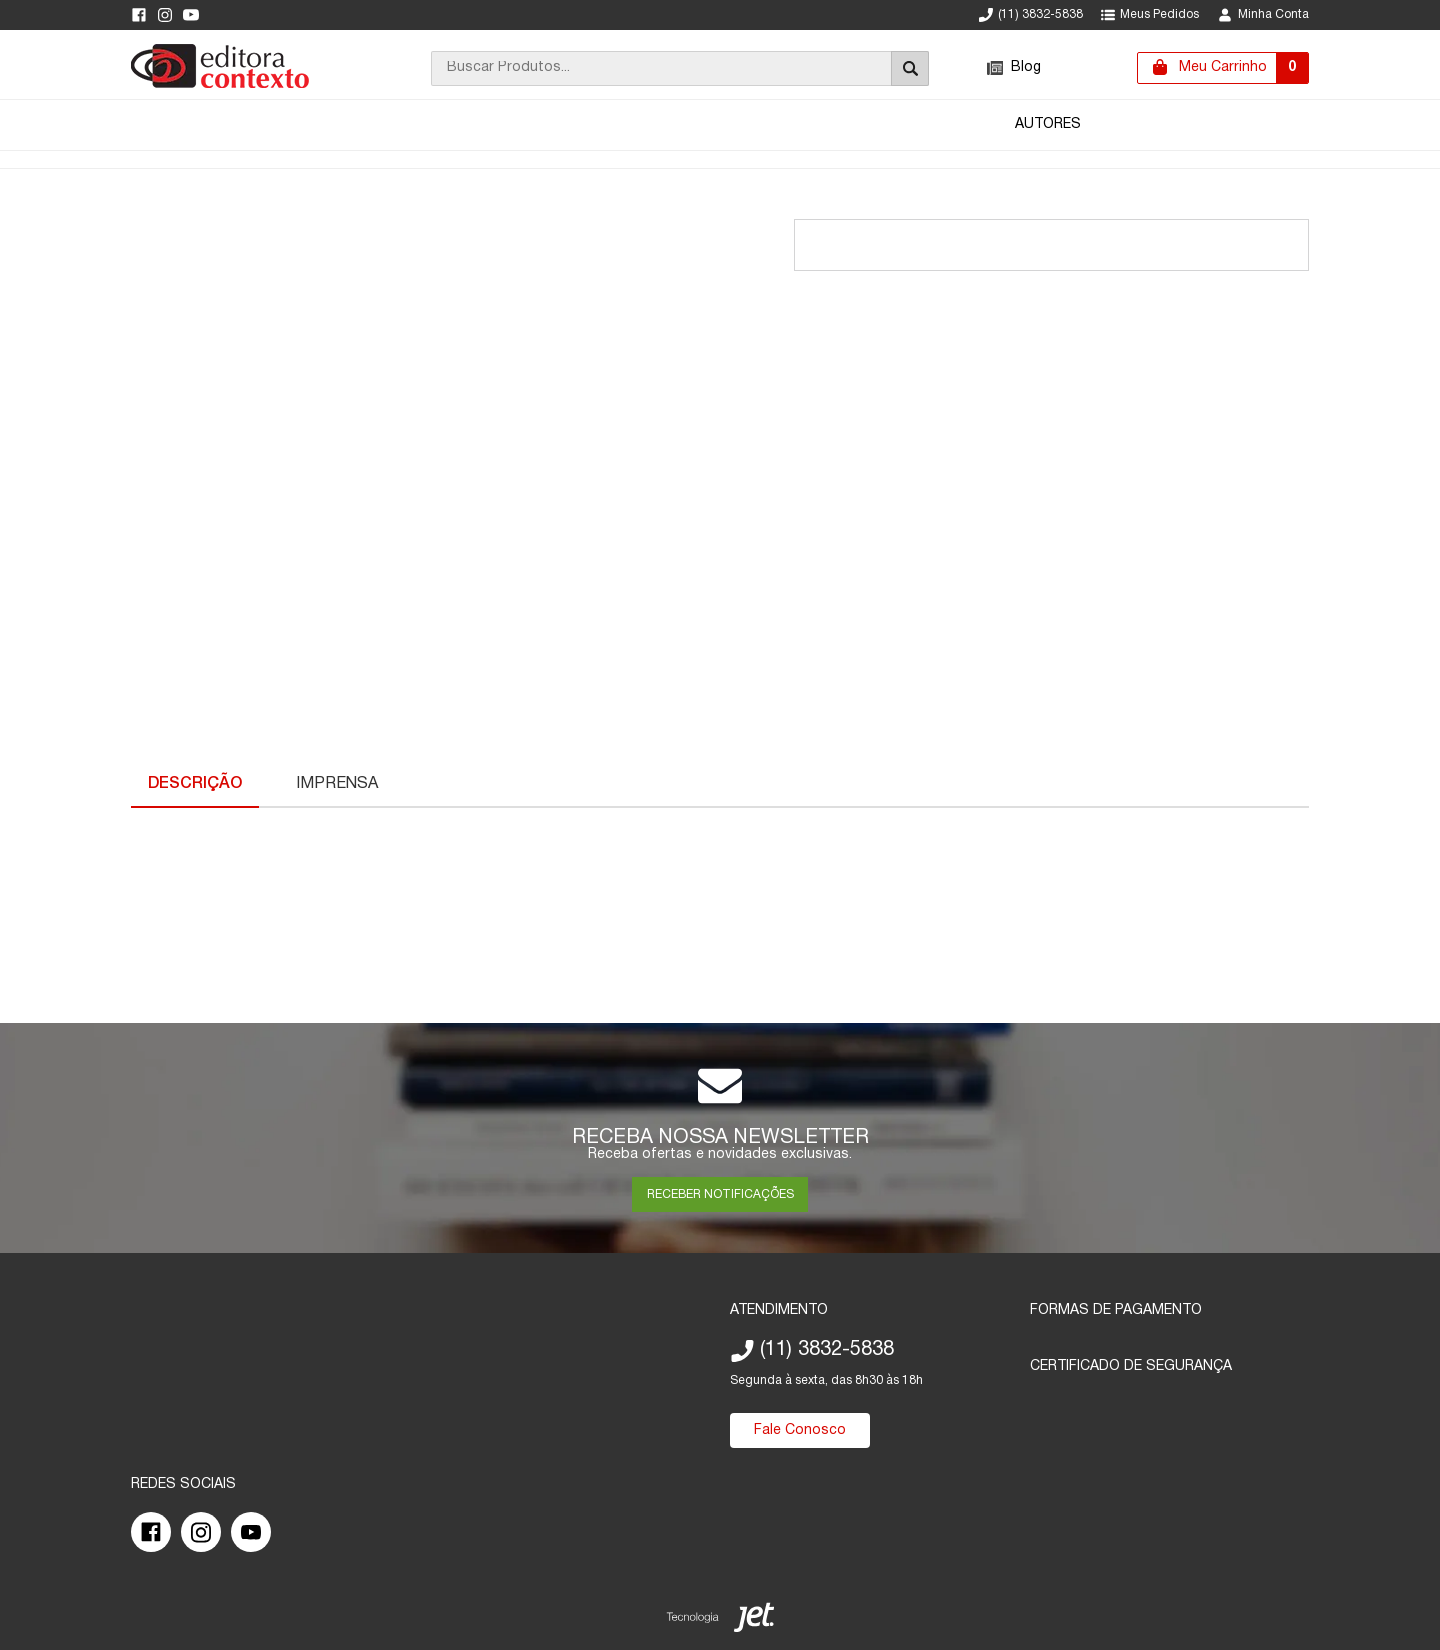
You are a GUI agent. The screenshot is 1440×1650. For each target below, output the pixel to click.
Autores (1048, 124)
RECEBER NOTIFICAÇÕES (720, 1194)
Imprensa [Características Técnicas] (337, 784)
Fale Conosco (800, 1430)
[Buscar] (910, 68)
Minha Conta (1263, 15)
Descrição (195, 784)
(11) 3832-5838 (1031, 15)
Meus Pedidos (1150, 15)
